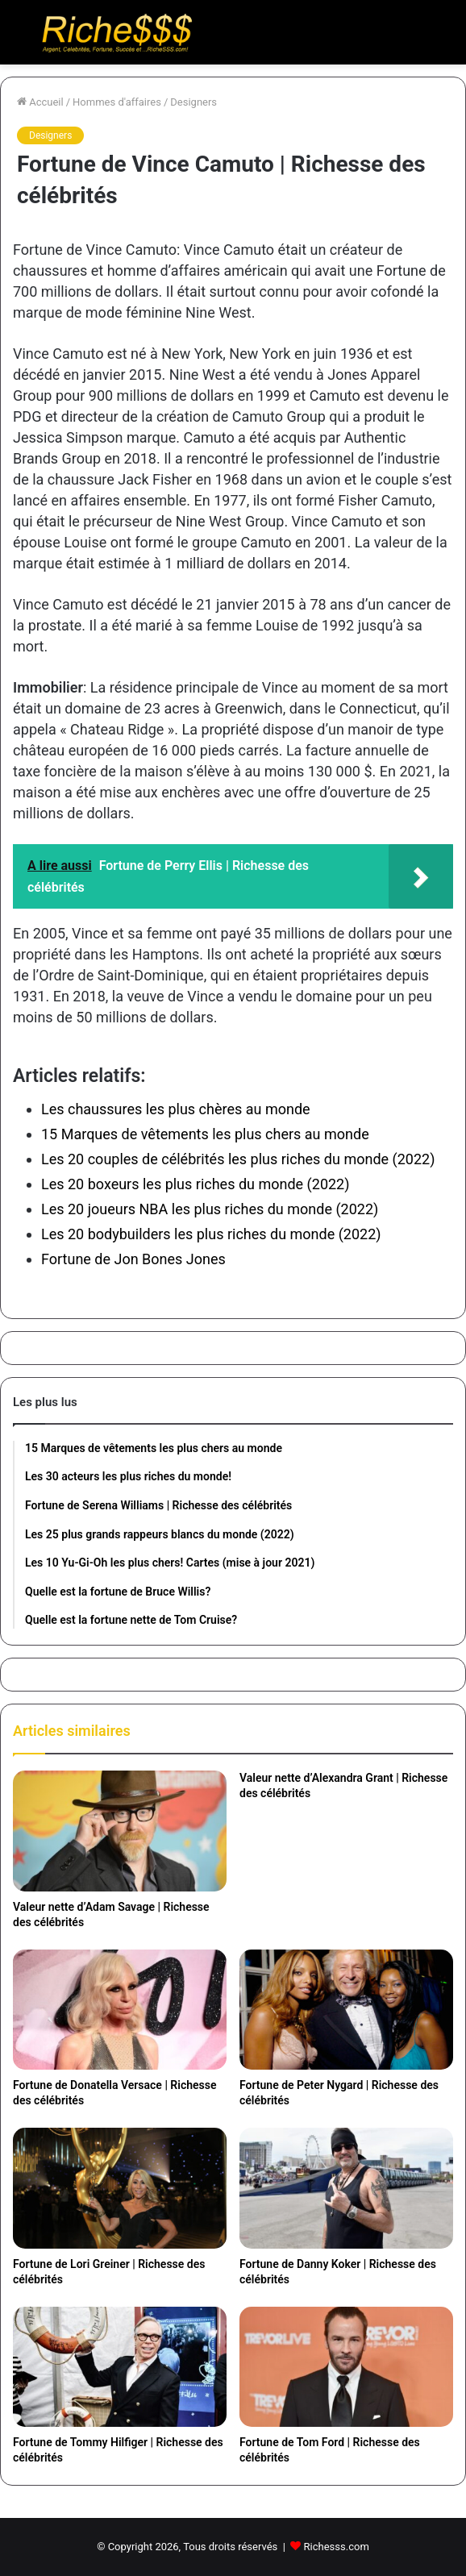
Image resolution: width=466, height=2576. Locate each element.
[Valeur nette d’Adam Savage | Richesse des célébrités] (120, 1831)
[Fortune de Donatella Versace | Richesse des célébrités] (120, 2010)
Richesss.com (336, 2547)
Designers (193, 102)
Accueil (40, 102)
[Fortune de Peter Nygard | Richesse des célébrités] (346, 2010)
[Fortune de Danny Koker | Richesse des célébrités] (346, 2188)
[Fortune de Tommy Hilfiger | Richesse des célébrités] (120, 2367)
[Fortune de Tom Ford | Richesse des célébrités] (346, 2367)
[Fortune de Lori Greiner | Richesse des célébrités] (120, 2188)
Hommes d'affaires (117, 102)
